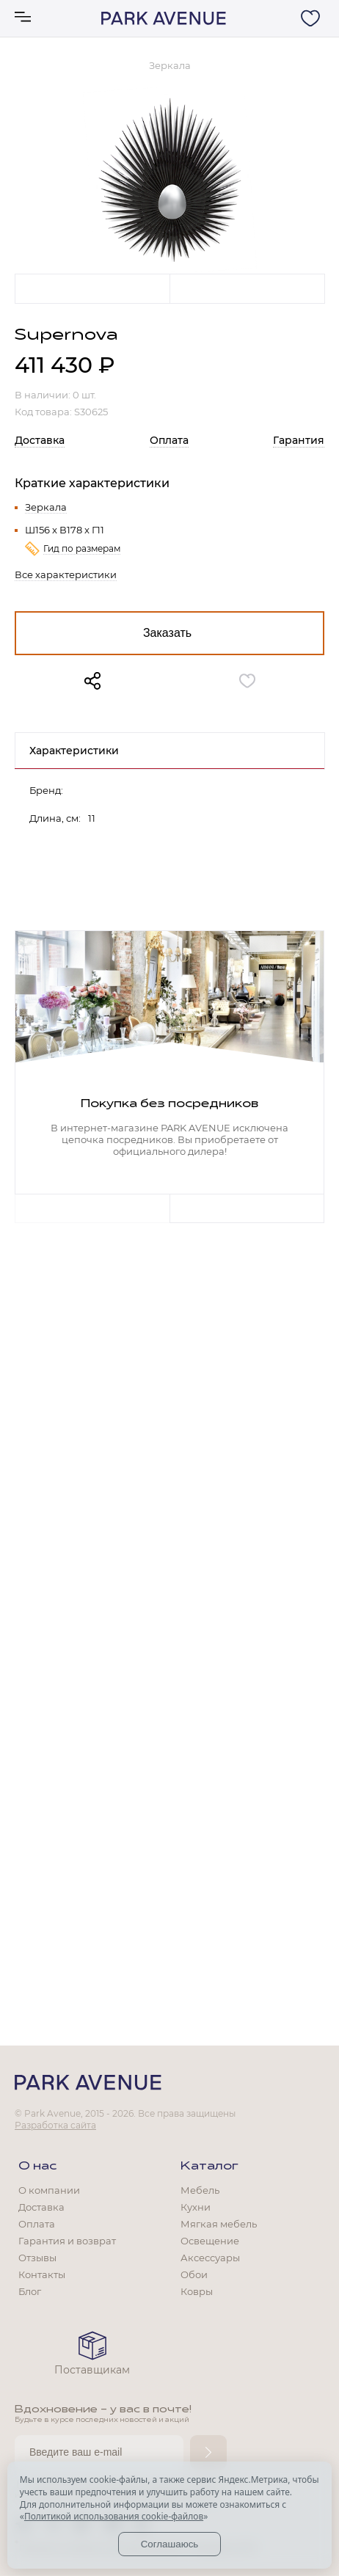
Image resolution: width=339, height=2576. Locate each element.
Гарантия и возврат (67, 2241)
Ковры (197, 2291)
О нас (37, 2166)
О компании (49, 2190)
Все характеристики (66, 574)
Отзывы (37, 2257)
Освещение (210, 2241)
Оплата (169, 440)
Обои (194, 2274)
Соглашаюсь (170, 2544)
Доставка (40, 440)
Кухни (196, 2207)
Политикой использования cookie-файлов (113, 2516)
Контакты (41, 2274)
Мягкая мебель (219, 2224)
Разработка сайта (55, 2125)
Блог (29, 2291)
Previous (92, 288)
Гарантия (298, 440)
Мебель (200, 2190)
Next (247, 288)
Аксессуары (210, 2257)
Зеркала (46, 507)
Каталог (209, 2166)
